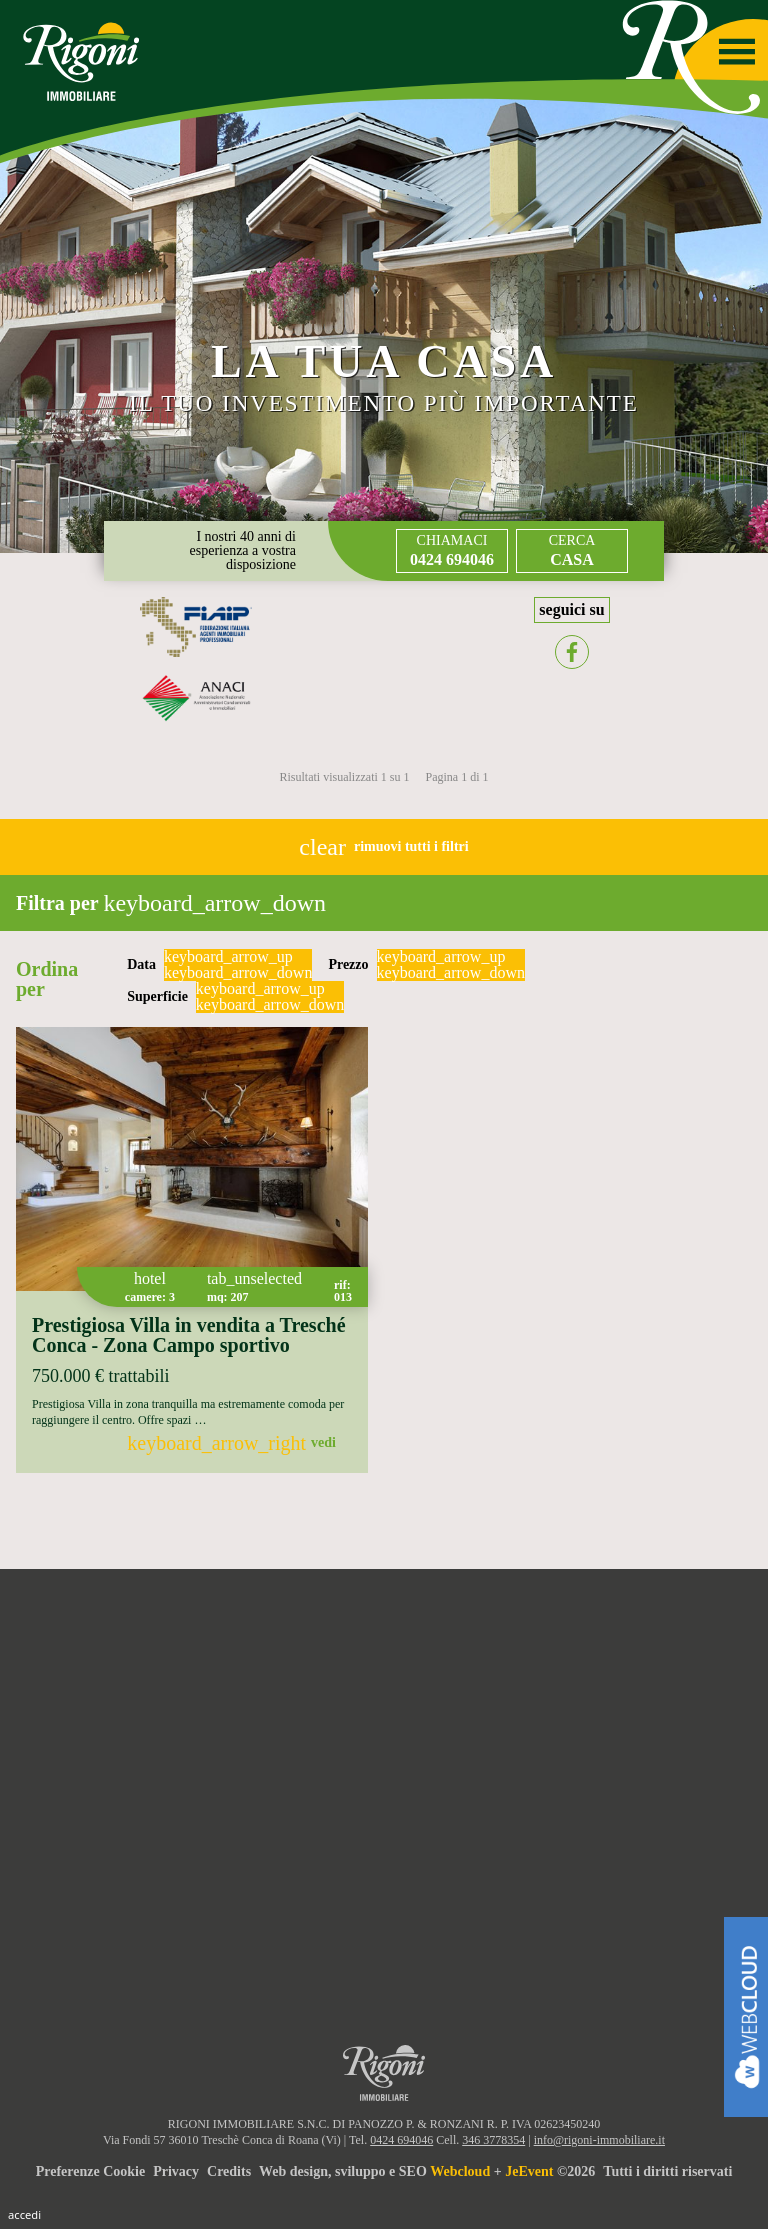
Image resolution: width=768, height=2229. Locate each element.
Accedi (24, 2214)
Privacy (176, 2171)
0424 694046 (401, 2140)
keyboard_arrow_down (238, 973)
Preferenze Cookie (91, 2171)
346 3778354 (493, 2140)
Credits (229, 2171)
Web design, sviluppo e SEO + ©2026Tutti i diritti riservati (495, 2171)
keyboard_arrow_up (228, 957)
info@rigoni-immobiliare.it (599, 2140)
